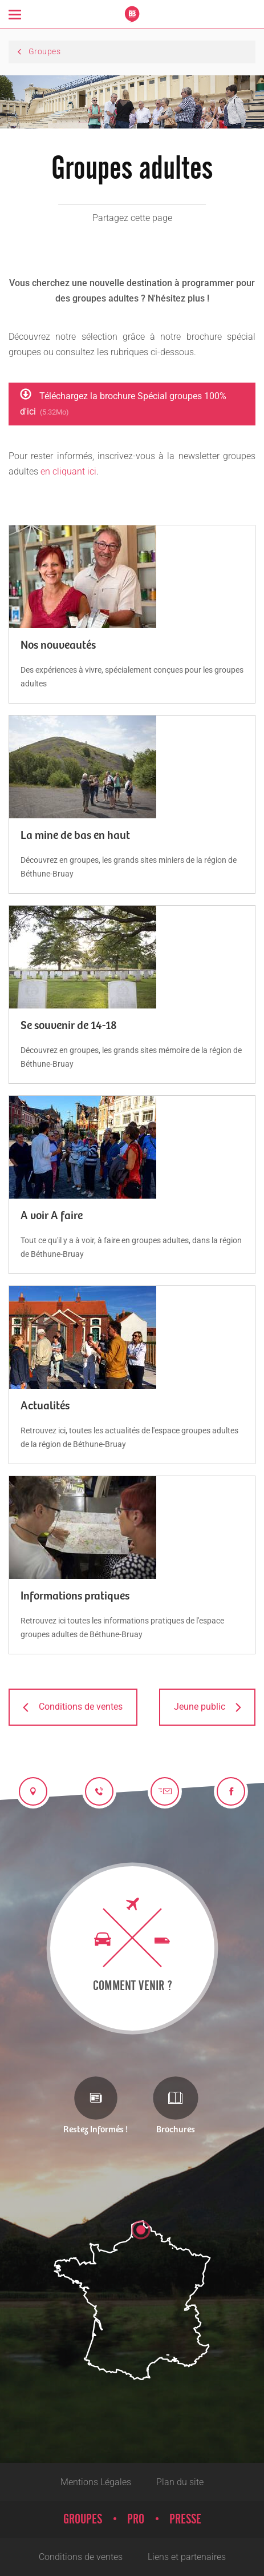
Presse (185, 2519)
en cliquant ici (68, 471)
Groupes (82, 2519)
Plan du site (180, 2482)
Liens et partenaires (187, 2556)
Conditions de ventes (81, 2556)
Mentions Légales (95, 2482)
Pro (135, 2519)
